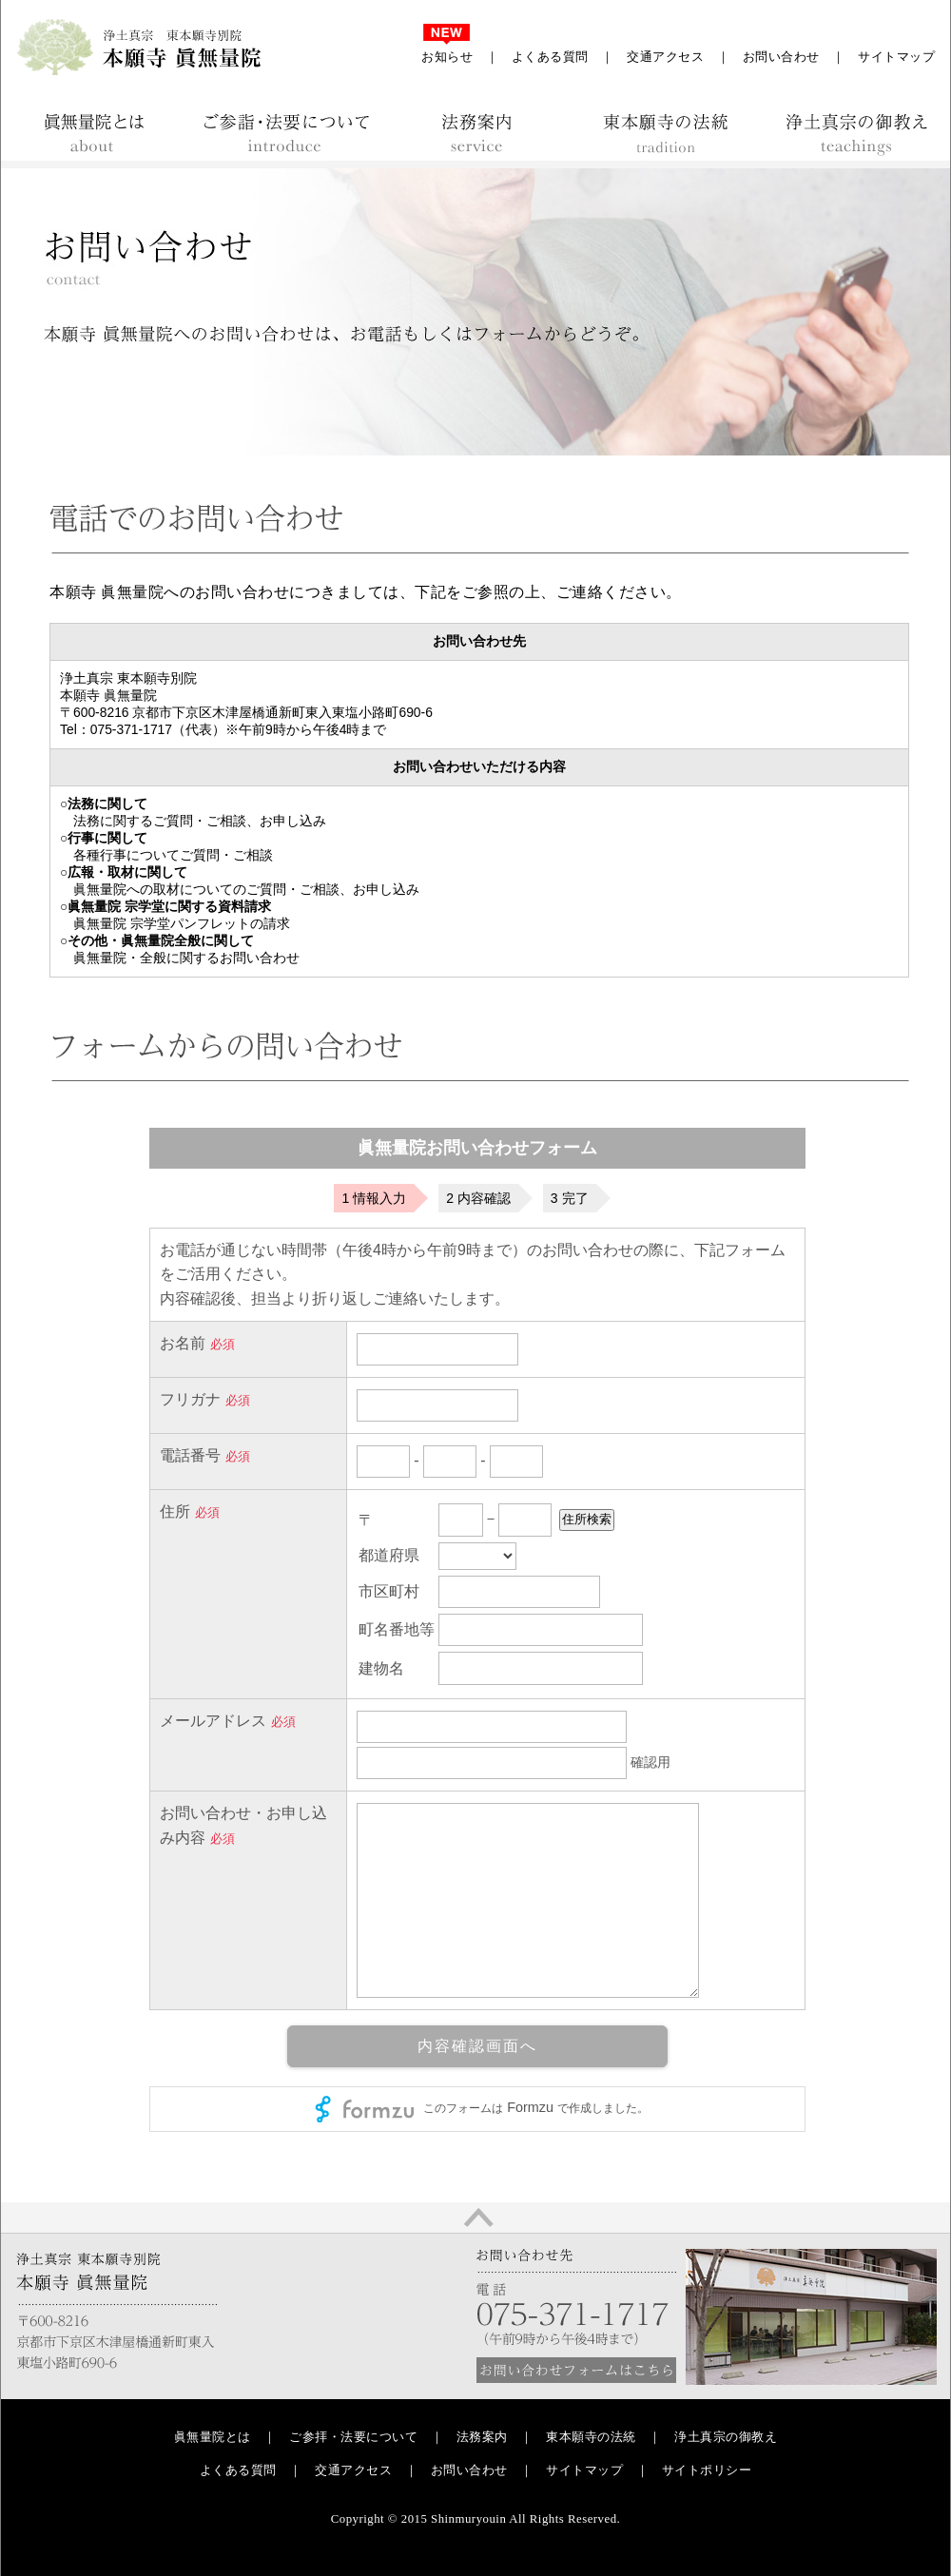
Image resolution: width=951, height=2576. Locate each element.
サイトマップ (896, 57)
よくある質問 (550, 57)
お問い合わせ (781, 57)
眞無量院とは (212, 2437)
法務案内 (482, 2437)
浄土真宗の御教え (725, 2437)
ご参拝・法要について (353, 2437)
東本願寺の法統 (591, 2437)
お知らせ (447, 57)
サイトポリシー (707, 2470)
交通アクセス (665, 57)
